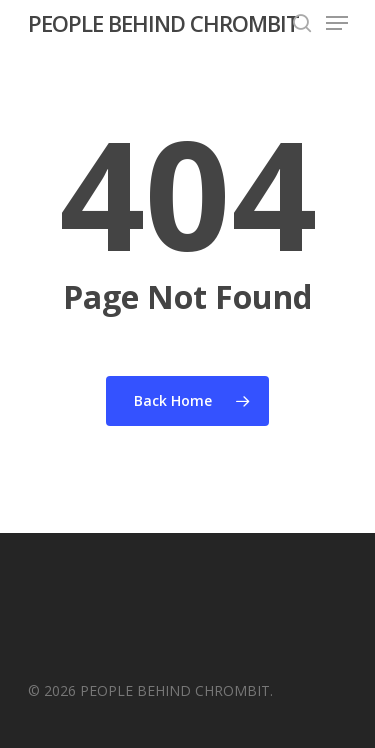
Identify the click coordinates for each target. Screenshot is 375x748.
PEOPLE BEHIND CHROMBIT (163, 23)
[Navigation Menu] (337, 23)
